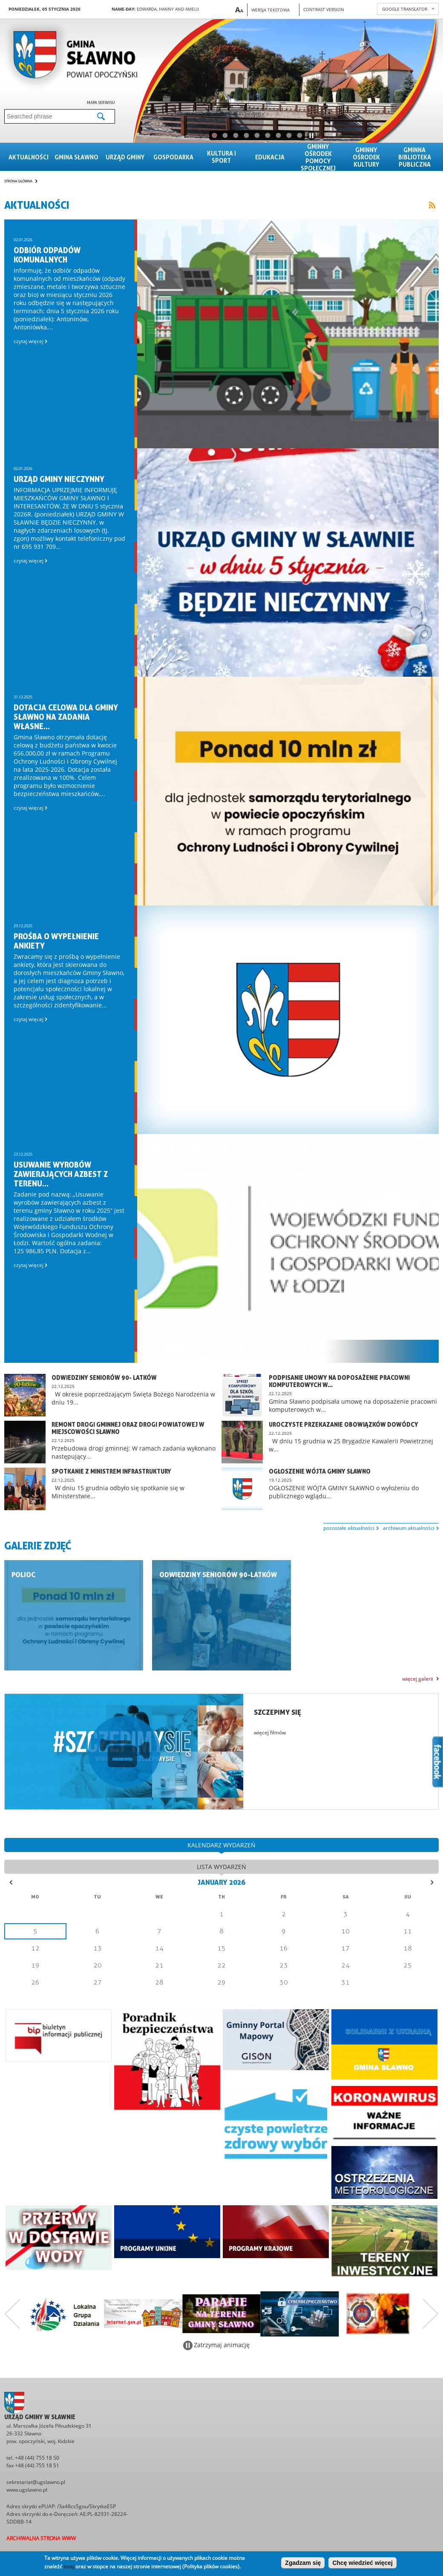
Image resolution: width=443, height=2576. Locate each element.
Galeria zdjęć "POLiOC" (73, 1615)
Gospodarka (173, 157)
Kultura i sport (221, 157)
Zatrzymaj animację (222, 2345)
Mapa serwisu (101, 102)
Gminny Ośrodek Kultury (366, 157)
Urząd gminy (125, 157)
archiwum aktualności (408, 1528)
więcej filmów (270, 1732)
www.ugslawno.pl (26, 2489)
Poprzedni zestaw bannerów (12, 2314)
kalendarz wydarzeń (221, 1845)
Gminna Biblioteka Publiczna (414, 157)
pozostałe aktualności (348, 1528)
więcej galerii (417, 1678)
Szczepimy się (277, 1712)
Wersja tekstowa (270, 10)
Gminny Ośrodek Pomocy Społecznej (318, 157)
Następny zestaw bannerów (431, 2314)
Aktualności (29, 157)
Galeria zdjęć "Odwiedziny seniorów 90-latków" (221, 1615)
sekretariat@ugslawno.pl (35, 2482)
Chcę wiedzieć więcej (362, 2562)
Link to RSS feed (432, 205)
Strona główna (18, 181)
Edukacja (270, 157)
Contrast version (323, 9)
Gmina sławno (76, 157)
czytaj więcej (30, 341)
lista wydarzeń (221, 1867)
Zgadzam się (303, 2562)
